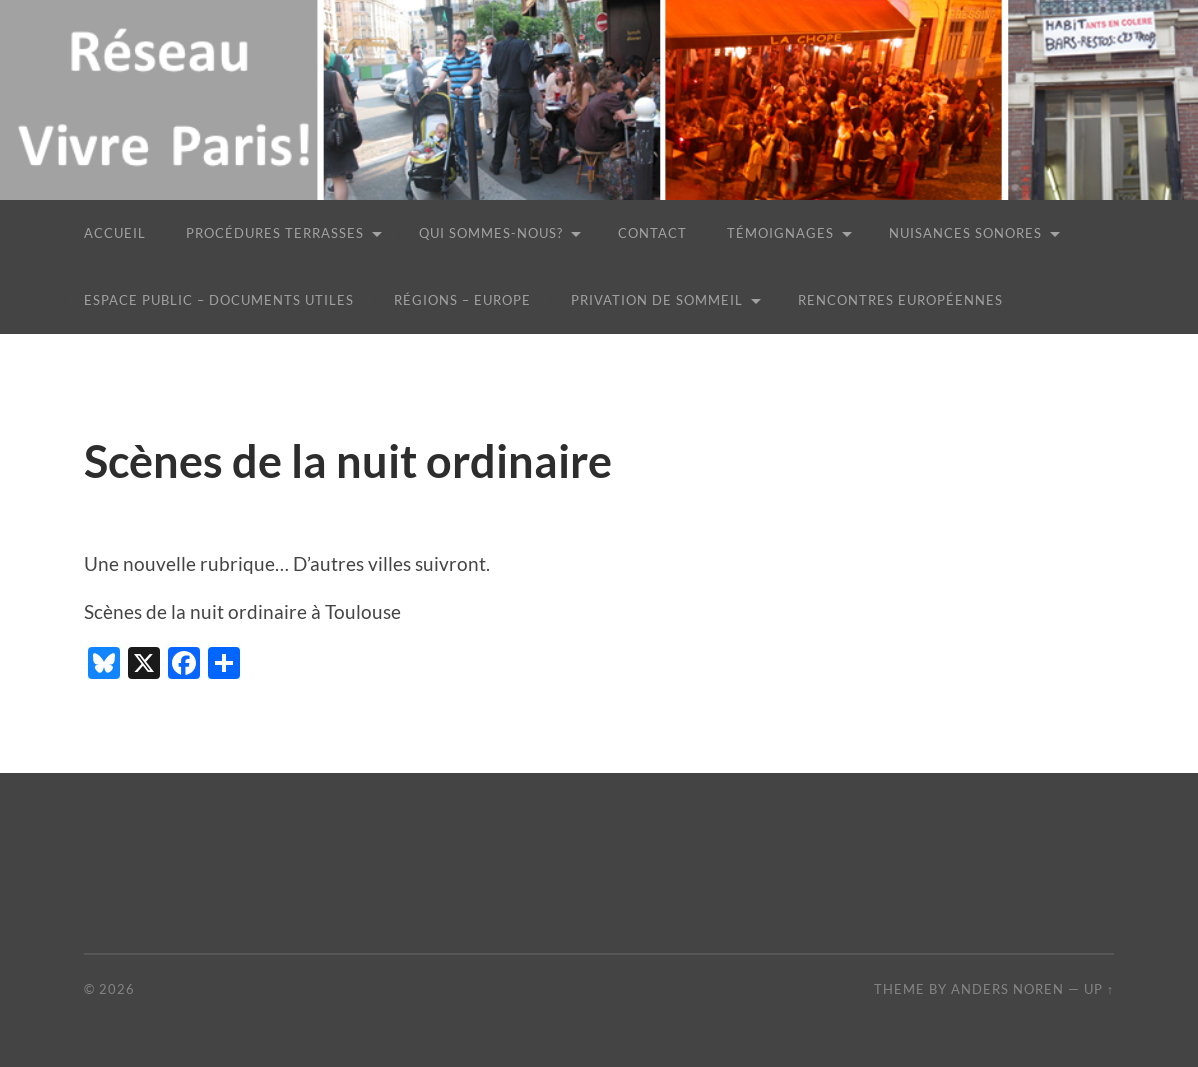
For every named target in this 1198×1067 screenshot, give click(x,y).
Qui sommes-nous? (491, 233)
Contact (652, 233)
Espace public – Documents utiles (219, 300)
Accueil (115, 233)
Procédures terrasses (275, 233)
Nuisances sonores (965, 233)
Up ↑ (1099, 989)
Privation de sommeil (657, 300)
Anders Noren (1007, 989)
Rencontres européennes (900, 300)
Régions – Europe (462, 300)
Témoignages (780, 233)
